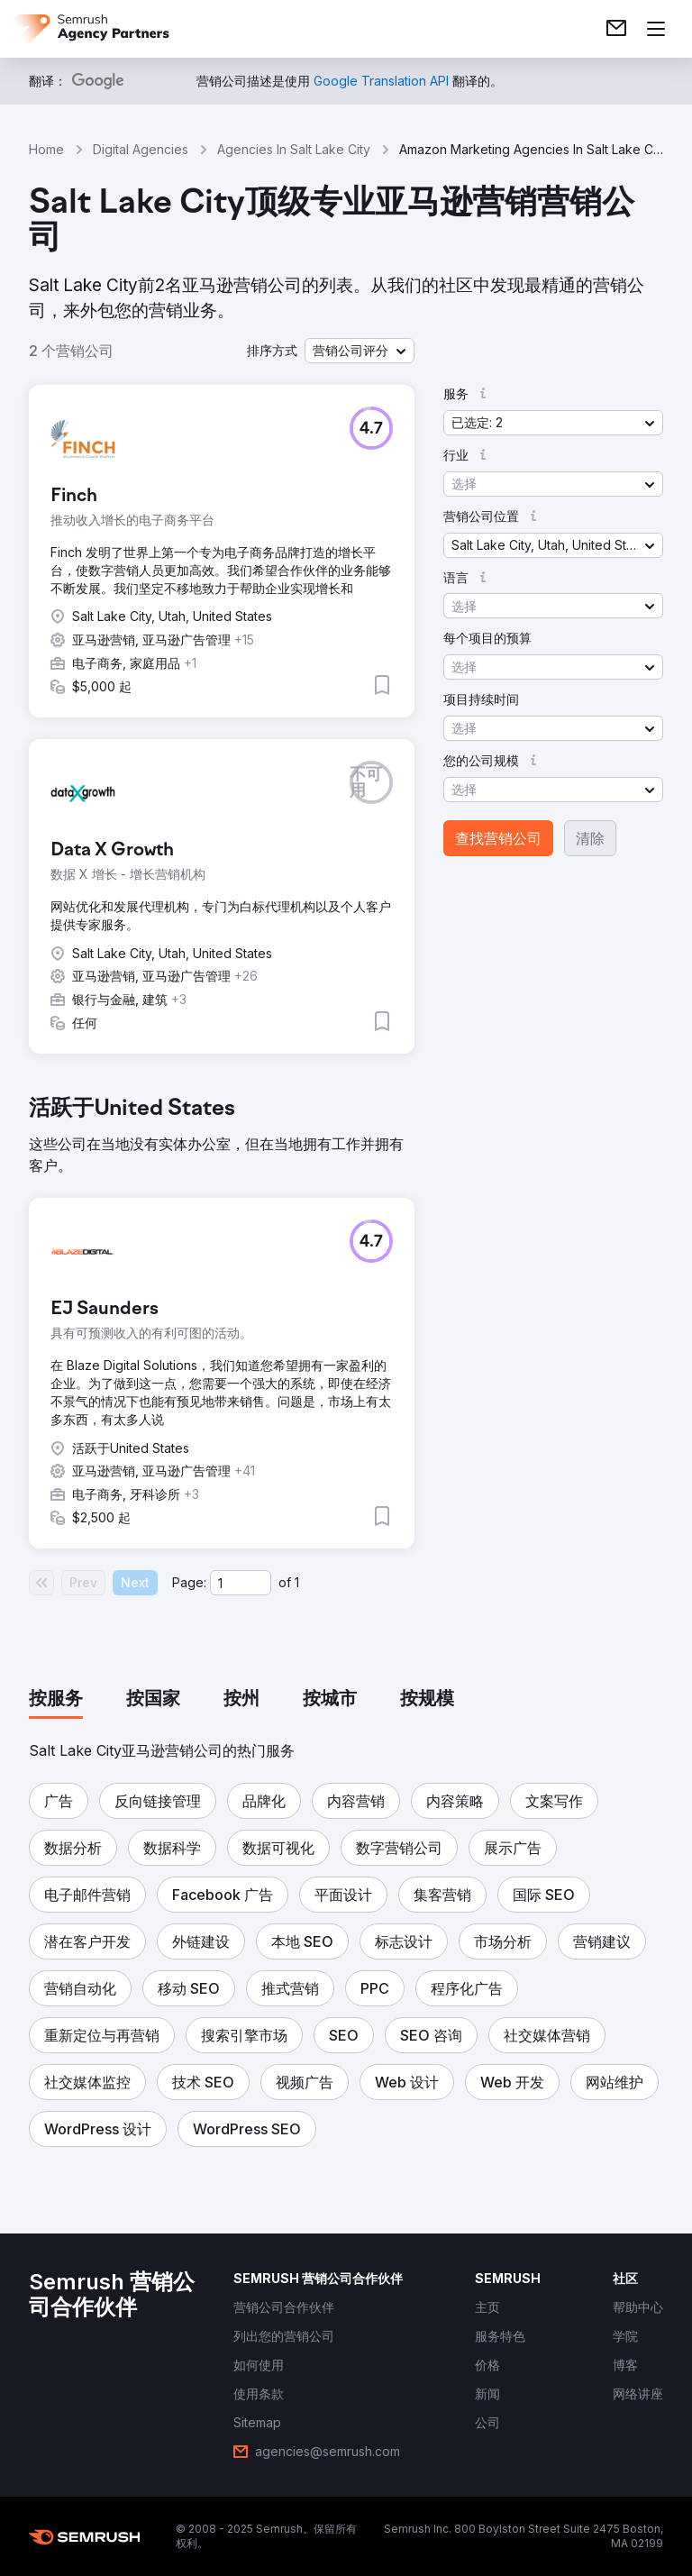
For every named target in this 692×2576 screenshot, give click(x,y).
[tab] (56, 1700)
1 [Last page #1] (297, 1582)
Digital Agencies (140, 149)
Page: (189, 1582)
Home (46, 149)
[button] (359, 350)
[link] (616, 29)
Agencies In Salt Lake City (293, 149)
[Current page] (240, 1582)
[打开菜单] (656, 29)
